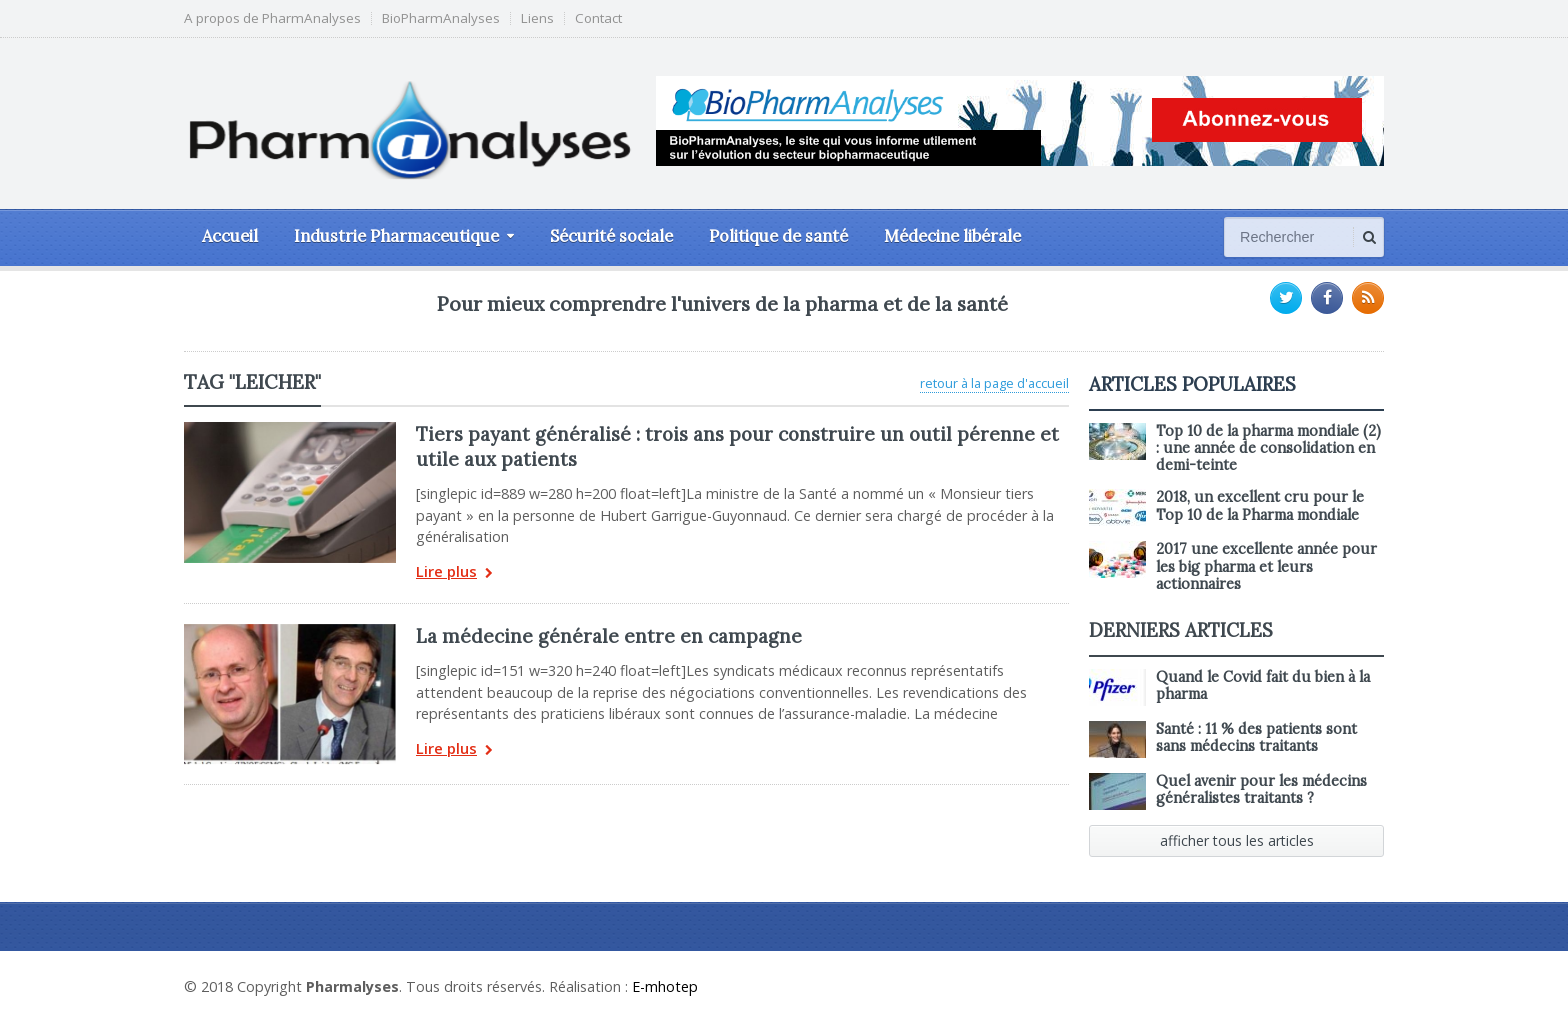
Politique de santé (778, 236)
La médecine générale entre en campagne (609, 636)
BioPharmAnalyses (441, 18)
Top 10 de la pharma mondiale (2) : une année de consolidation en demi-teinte (1268, 448)
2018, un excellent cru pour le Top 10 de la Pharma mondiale (1260, 505)
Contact (598, 18)
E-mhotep (665, 986)
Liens (537, 18)
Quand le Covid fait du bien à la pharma (1263, 685)
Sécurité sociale (611, 236)
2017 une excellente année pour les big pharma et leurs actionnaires (1266, 566)
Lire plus (454, 573)
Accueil (230, 236)
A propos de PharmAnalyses (272, 18)
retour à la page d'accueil (994, 383)
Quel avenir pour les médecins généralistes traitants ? (1261, 789)
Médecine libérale (952, 236)
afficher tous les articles (1237, 840)
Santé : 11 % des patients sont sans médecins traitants (1256, 737)
